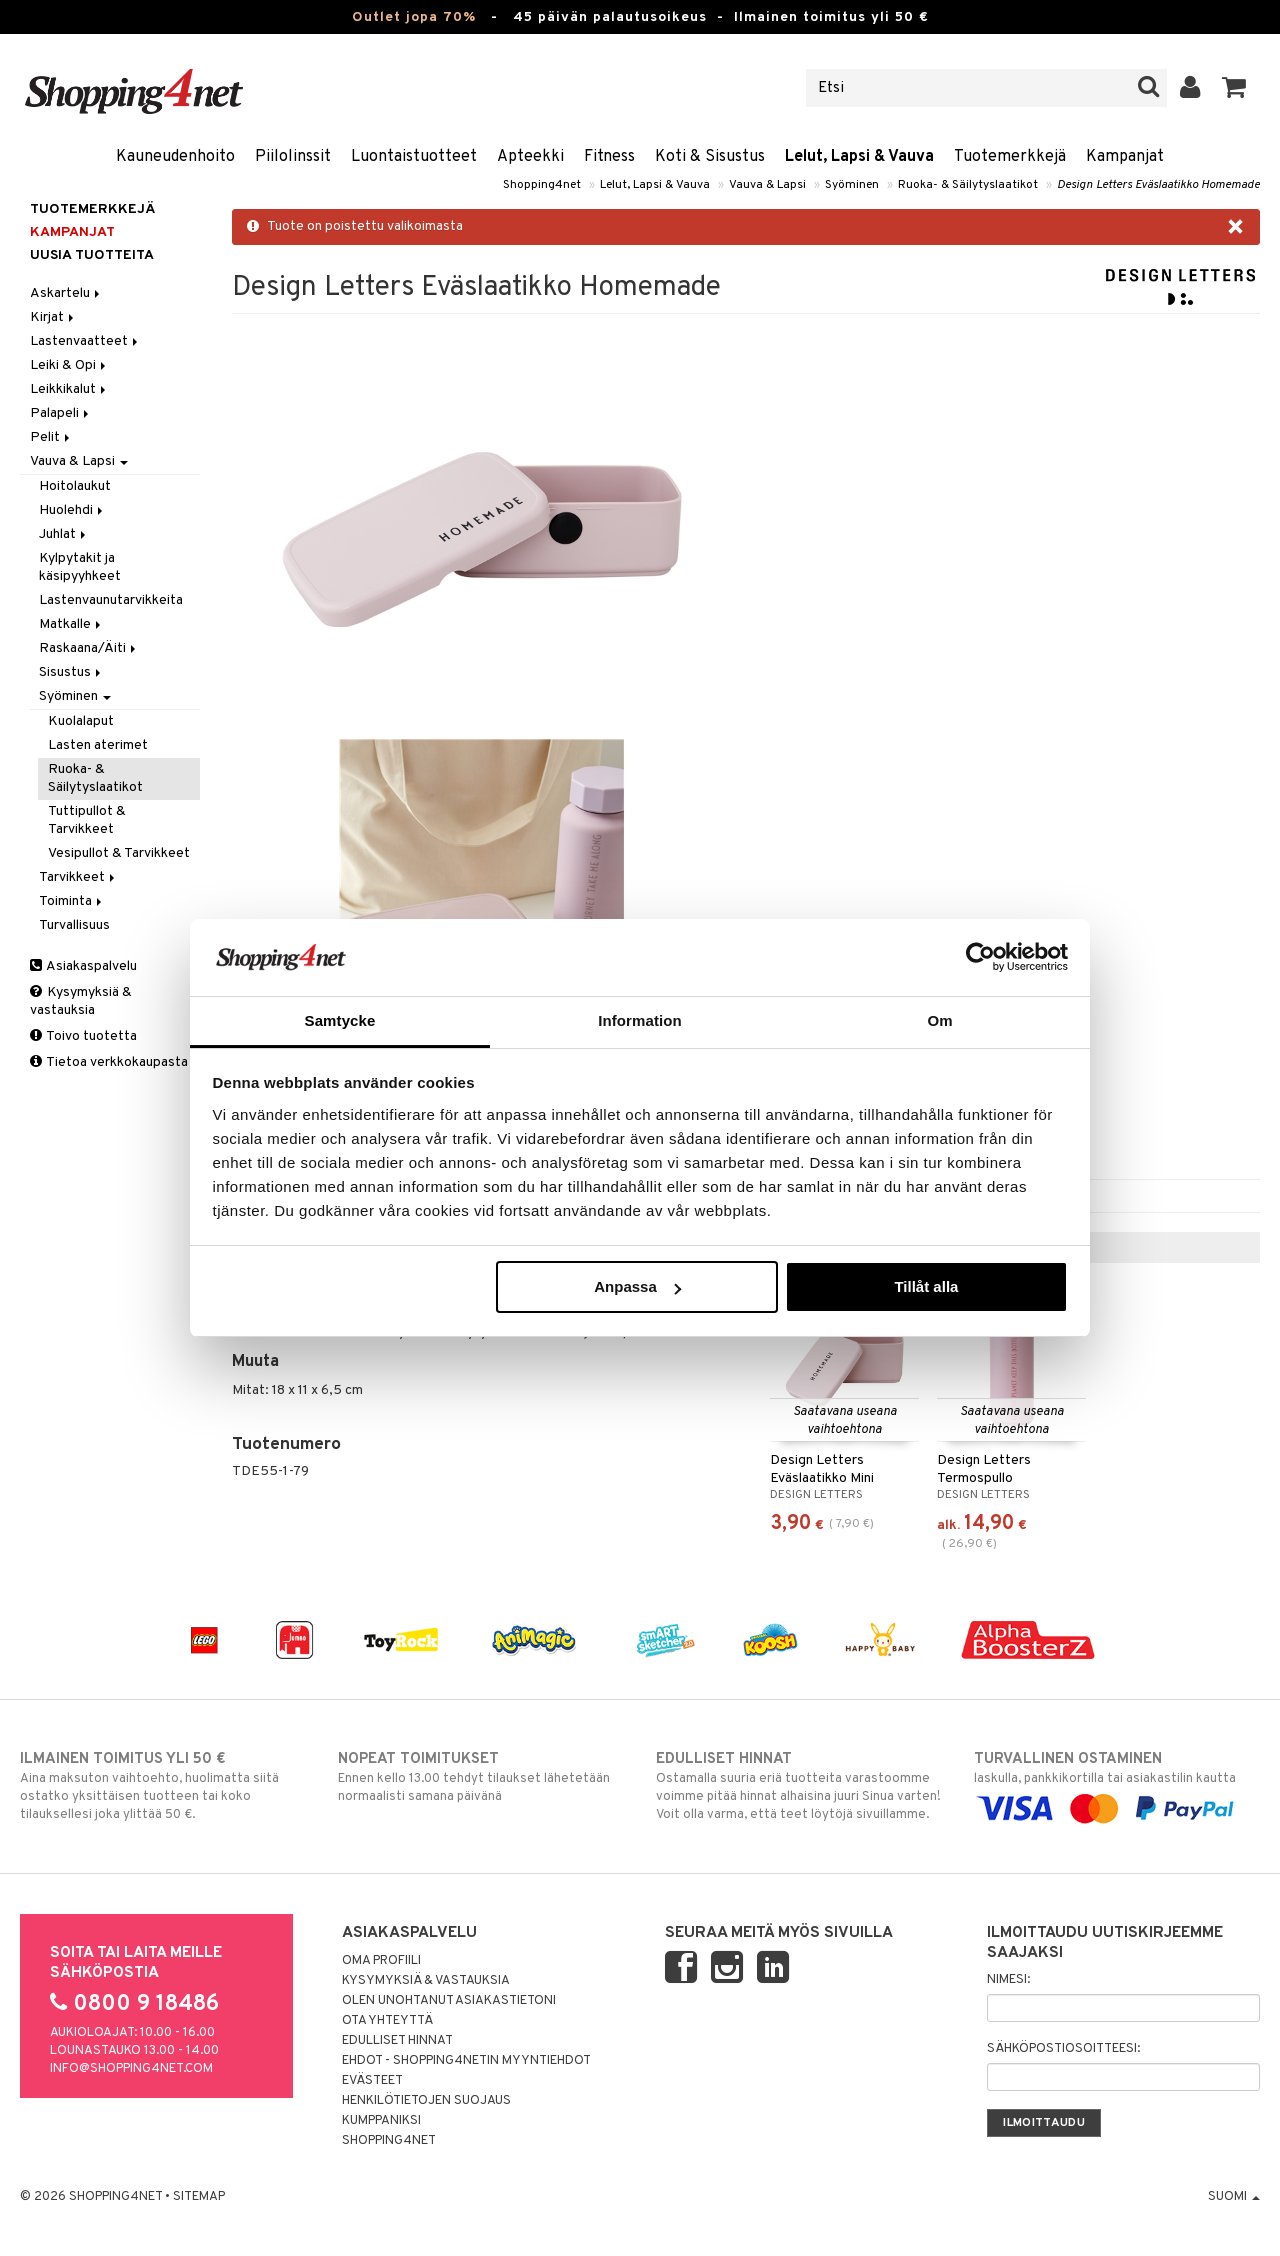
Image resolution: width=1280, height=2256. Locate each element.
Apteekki (530, 157)
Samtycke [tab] (340, 1020)
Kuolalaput (81, 721)
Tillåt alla (926, 1286)
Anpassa (637, 1286)
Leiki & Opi (69, 365)
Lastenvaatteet (85, 341)
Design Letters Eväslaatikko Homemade (1158, 185)
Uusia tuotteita (92, 255)
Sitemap (199, 2197)
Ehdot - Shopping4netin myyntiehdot (466, 2061)
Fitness (609, 157)
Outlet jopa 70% (414, 17)
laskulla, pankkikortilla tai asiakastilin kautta (1117, 1784)
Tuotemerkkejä (1010, 157)
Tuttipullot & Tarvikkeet (87, 820)
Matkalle (71, 624)
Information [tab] (640, 1020)
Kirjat (53, 317)
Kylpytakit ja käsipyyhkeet (80, 567)
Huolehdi (72, 510)
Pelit (51, 437)
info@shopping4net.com (131, 2069)
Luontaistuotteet (414, 157)
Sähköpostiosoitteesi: (1063, 2049)
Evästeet (372, 2081)
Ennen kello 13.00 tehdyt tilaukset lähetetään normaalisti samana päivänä (481, 1777)
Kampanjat (1125, 157)
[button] (1234, 88)
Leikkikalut (69, 389)
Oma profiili (381, 1961)
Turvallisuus (74, 925)
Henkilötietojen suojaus (426, 2101)
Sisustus (71, 672)
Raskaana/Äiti (89, 648)
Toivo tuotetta (83, 1036)
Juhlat (64, 534)
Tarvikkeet (78, 877)
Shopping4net (542, 185)
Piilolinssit (293, 157)
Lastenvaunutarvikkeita (111, 600)
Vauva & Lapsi (767, 185)
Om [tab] (939, 1020)
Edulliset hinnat (397, 2041)
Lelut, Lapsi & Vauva (859, 157)
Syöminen (852, 185)
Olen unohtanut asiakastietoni (449, 2001)
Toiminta (72, 901)
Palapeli (61, 413)
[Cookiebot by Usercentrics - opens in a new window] (980, 957)
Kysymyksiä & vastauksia (81, 1001)
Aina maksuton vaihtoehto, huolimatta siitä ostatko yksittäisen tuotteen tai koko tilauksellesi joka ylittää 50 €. (163, 1786)
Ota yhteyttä (387, 2021)
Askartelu (66, 293)
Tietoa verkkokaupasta (109, 1062)
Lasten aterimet (98, 745)
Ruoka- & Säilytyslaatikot (968, 185)
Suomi (1234, 2197)
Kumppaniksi (381, 2121)
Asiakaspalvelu (83, 966)
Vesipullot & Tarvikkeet (119, 853)
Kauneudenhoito (175, 157)
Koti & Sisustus (710, 157)
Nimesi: (1008, 1980)
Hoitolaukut (75, 486)
